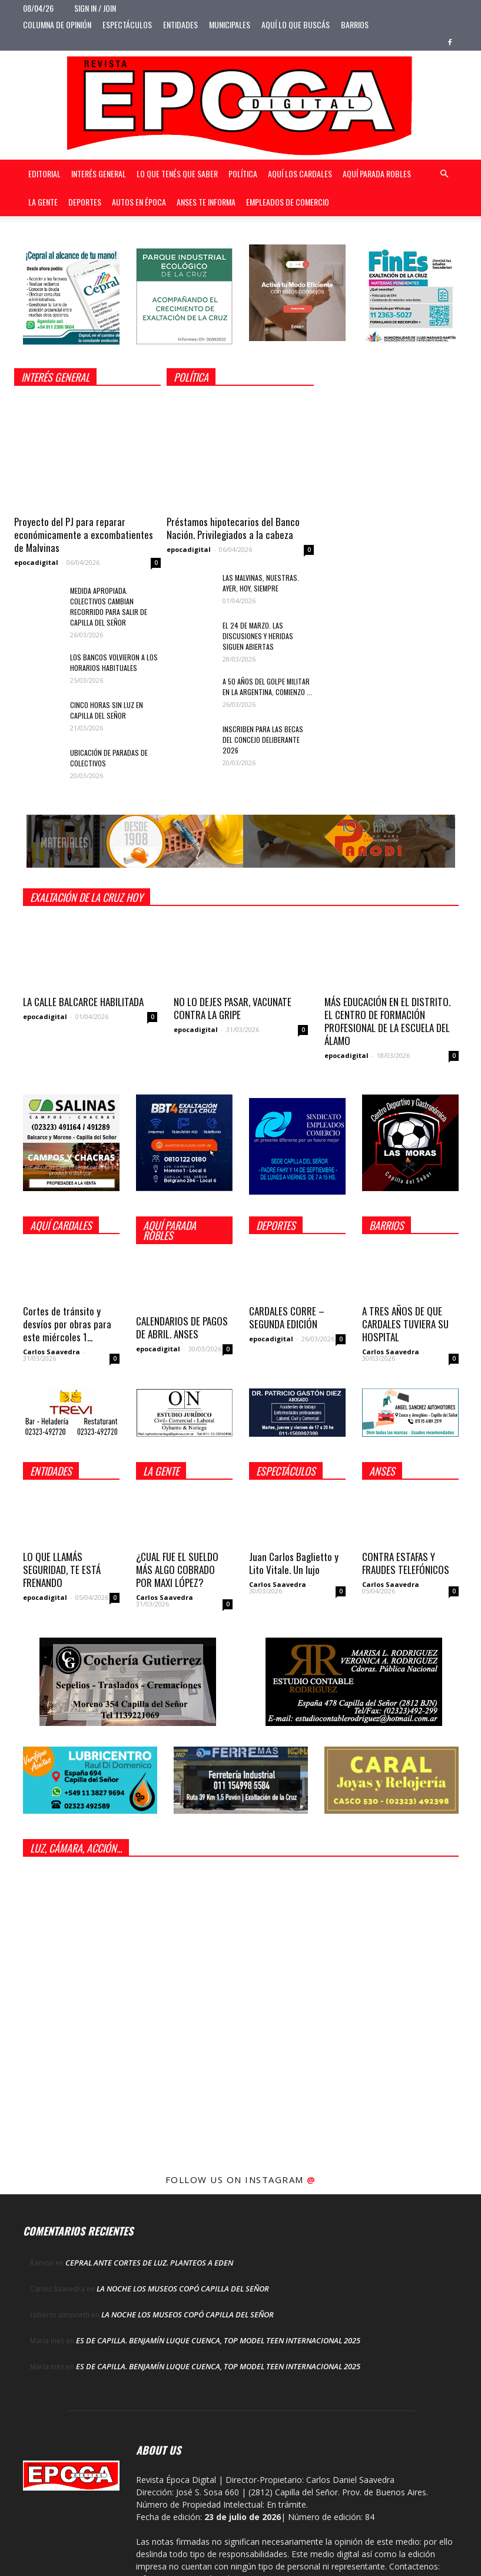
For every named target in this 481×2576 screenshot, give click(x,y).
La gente (43, 202)
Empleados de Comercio (287, 202)
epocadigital (36, 562)
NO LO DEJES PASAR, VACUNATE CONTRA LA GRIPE (232, 1008)
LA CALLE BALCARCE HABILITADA (83, 1001)
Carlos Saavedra (51, 1351)
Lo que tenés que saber (177, 173)
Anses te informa (206, 202)
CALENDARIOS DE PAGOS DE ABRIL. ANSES (182, 1327)
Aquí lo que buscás (295, 24)
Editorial (44, 173)
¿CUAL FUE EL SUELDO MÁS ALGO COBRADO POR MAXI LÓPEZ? (177, 1569)
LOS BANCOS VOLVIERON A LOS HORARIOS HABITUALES (114, 662)
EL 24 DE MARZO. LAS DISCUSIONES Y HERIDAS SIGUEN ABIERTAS (258, 636)
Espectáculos (127, 24)
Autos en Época (139, 202)
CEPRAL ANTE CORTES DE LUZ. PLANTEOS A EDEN (149, 2262)
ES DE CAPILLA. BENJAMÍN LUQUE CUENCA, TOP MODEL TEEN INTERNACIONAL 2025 (218, 2340)
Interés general (98, 173)
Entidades (180, 24)
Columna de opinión (57, 24)
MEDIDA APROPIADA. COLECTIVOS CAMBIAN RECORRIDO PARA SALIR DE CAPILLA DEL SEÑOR (108, 606)
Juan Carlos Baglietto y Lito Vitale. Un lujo (294, 1563)
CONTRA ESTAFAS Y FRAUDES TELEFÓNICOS (405, 1563)
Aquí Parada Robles (377, 173)
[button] (444, 174)
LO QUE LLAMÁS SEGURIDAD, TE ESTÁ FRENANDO (62, 1569)
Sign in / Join (95, 8)
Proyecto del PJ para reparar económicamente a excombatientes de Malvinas (83, 534)
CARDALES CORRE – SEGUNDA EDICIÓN (286, 1317)
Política (242, 173)
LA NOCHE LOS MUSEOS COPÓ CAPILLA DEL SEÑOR (183, 2288)
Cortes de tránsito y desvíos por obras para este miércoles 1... (67, 1324)
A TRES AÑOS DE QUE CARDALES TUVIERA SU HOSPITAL (405, 1324)
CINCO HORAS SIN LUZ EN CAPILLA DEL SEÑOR (106, 710)
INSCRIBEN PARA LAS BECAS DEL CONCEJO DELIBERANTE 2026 (263, 739)
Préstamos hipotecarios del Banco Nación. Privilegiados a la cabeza (233, 528)
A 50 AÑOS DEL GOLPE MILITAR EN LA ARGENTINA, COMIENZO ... (267, 686)
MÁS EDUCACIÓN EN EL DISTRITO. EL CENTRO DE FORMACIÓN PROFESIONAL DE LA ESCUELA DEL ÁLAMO (387, 1021)
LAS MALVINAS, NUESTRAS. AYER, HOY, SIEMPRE (261, 583)
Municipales (229, 24)
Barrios (355, 24)
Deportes (84, 202)
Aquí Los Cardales (300, 173)
